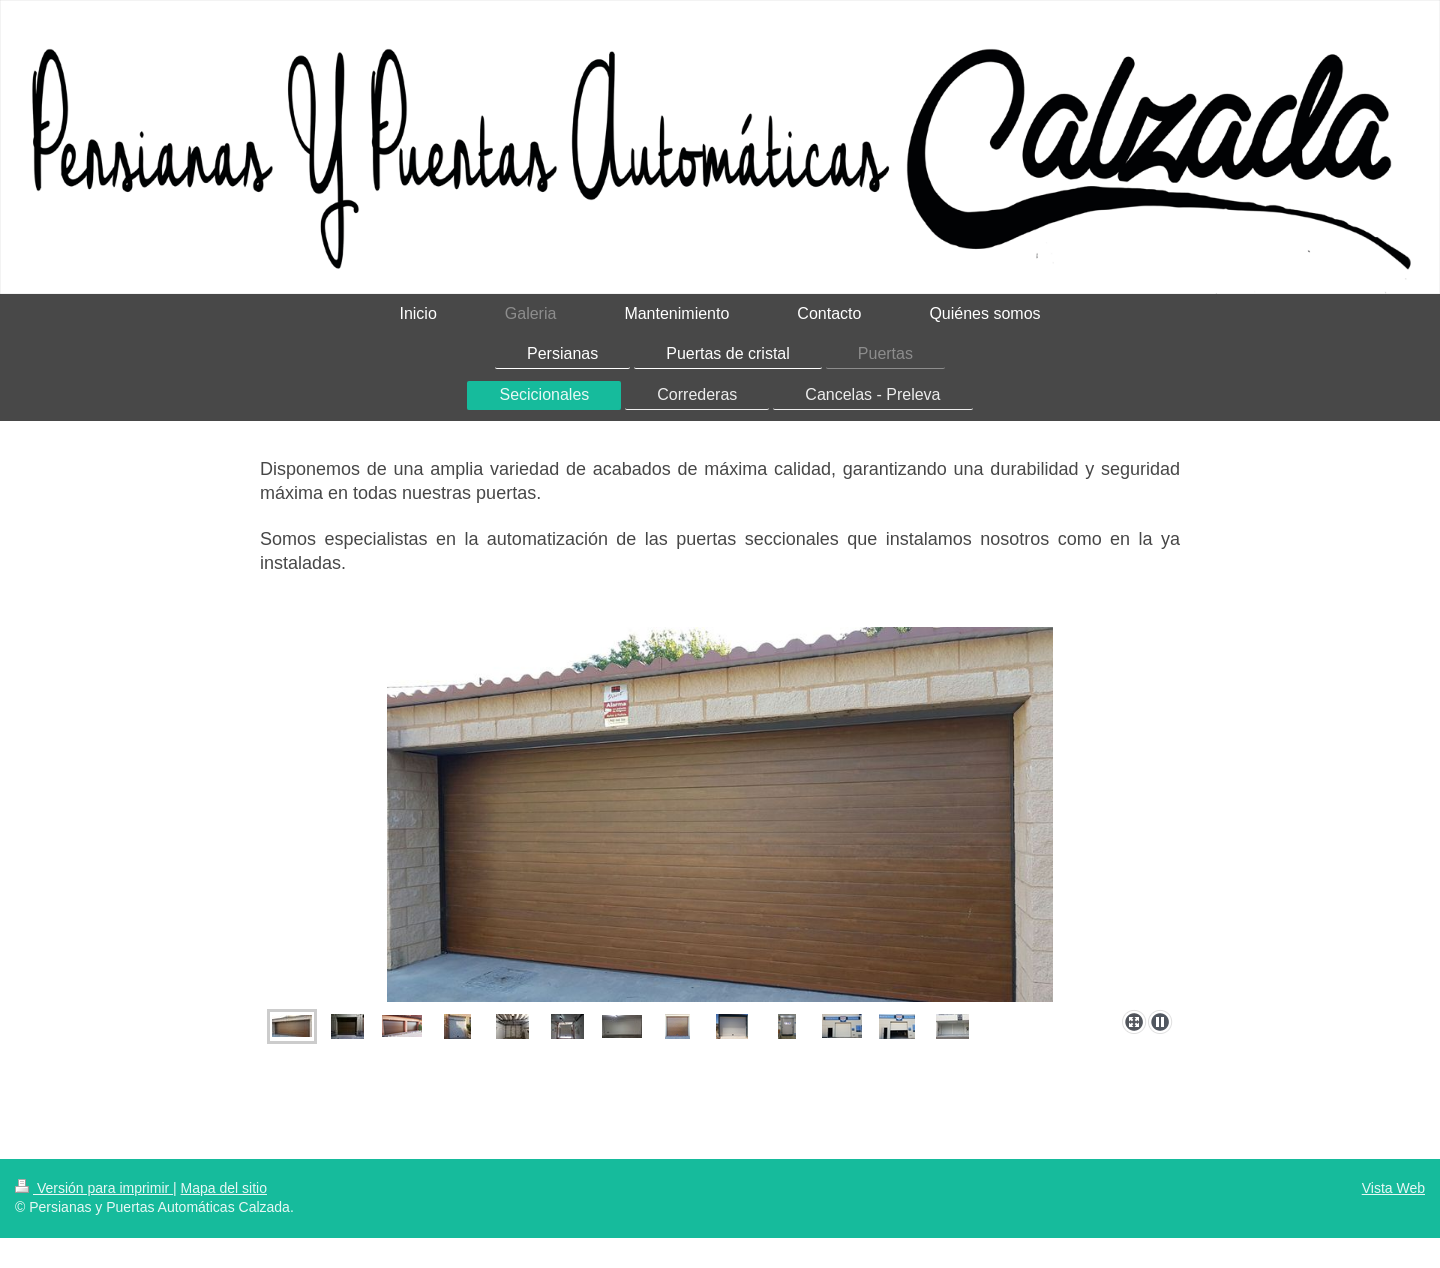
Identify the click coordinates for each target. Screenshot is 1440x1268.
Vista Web (1393, 1188)
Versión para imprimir (94, 1188)
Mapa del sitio (224, 1188)
